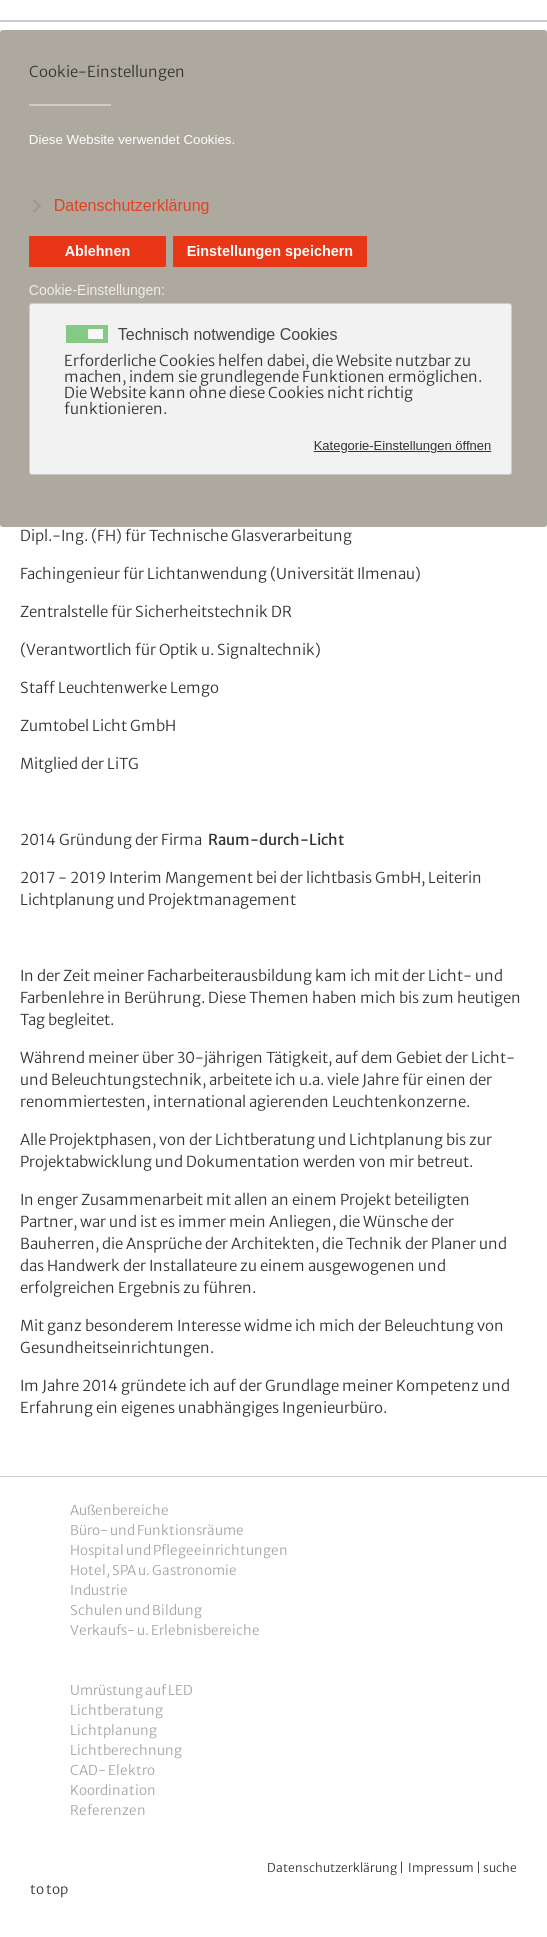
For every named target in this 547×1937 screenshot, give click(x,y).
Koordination (113, 1790)
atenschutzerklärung (337, 1867)
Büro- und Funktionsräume (157, 1530)
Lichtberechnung (126, 1750)
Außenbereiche (119, 1510)
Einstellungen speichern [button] (270, 251)
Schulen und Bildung (136, 1610)
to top (49, 1889)
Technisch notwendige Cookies (228, 335)
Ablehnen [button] (98, 251)
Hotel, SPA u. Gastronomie (153, 1570)
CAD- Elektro (112, 1770)
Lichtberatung (116, 1710)
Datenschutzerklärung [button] (132, 205)
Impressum (441, 1867)
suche (500, 1867)
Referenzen (108, 1810)
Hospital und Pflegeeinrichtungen (179, 1550)
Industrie (99, 1590)
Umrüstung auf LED (131, 1690)
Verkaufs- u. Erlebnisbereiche (165, 1630)
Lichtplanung (113, 1730)
